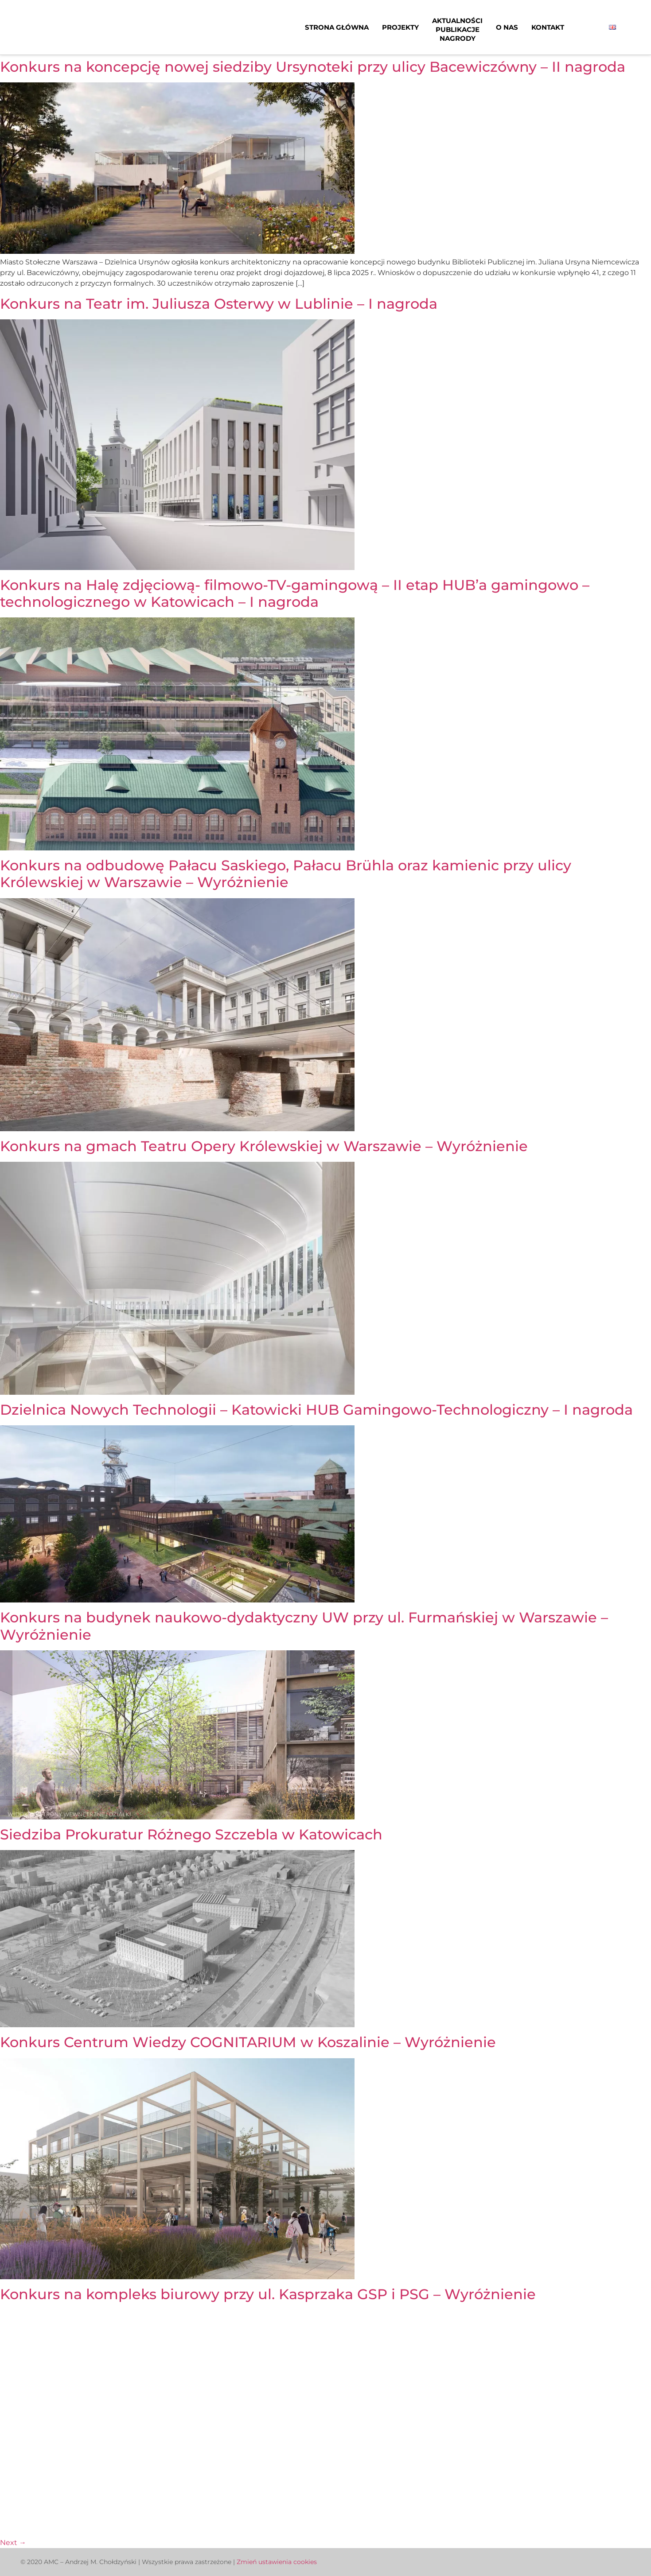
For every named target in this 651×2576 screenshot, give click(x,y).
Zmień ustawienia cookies (277, 2562)
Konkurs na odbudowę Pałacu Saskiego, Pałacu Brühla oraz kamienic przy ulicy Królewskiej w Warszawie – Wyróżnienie (285, 874)
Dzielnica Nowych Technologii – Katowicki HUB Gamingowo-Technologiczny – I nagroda (316, 1409)
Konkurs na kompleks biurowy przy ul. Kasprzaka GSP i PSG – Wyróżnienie (268, 2294)
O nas (507, 27)
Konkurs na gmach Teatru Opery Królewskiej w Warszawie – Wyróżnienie (264, 1146)
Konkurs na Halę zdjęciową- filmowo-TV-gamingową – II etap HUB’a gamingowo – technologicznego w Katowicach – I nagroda (294, 593)
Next (13, 2542)
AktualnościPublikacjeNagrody (457, 29)
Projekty (400, 27)
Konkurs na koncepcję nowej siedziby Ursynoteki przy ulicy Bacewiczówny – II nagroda (312, 66)
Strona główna (337, 27)
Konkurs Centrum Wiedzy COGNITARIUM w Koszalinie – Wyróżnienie (248, 2042)
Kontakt (547, 27)
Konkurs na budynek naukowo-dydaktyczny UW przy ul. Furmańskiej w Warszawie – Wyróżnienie (304, 1626)
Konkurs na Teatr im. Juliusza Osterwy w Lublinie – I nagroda (218, 303)
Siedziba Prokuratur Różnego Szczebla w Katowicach (191, 1834)
